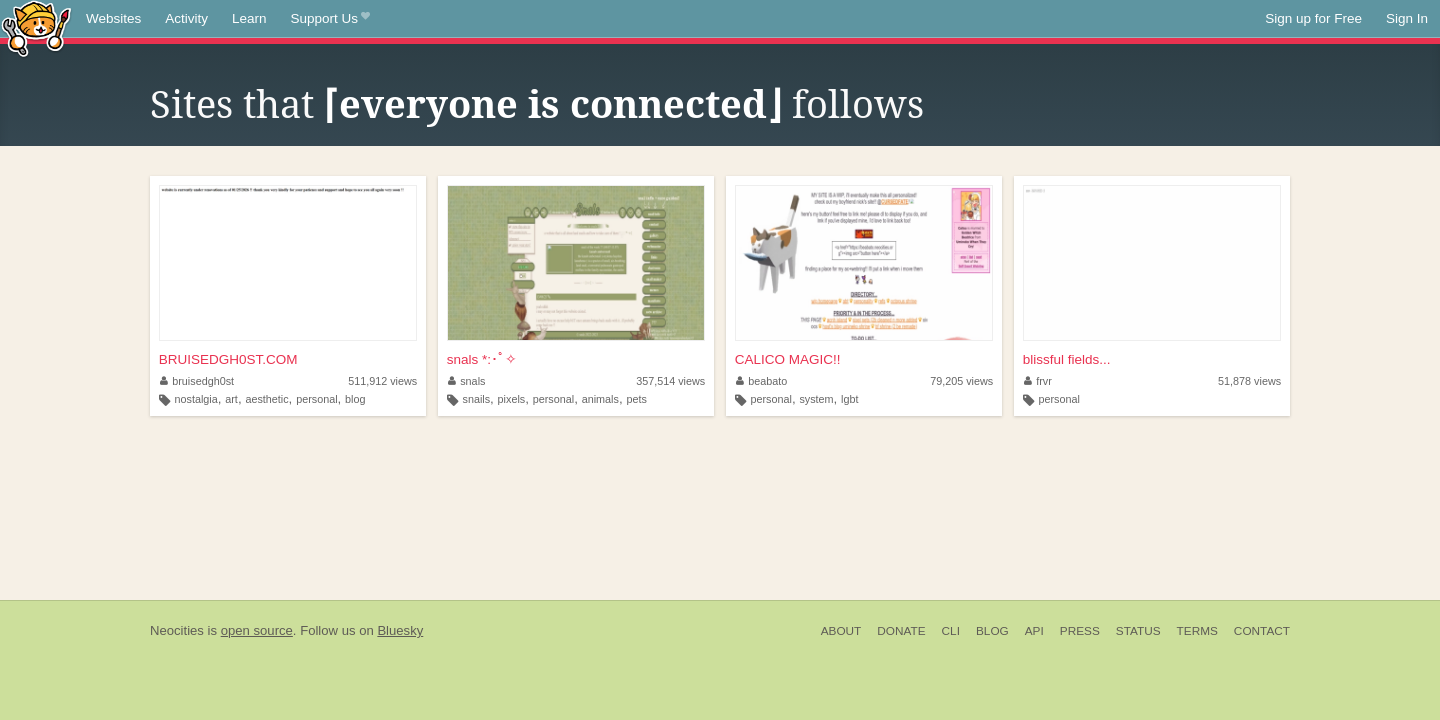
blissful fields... (1067, 359)
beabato (762, 381)
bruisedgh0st (197, 381)
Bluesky (400, 630)
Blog (992, 631)
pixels (512, 399)
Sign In (1407, 18)
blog (355, 399)
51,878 (1249, 381)
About (841, 631)
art (231, 399)
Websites (113, 18)
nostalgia (196, 399)
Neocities (177, 630)
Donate (901, 631)
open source (257, 630)
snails (476, 399)
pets (636, 399)
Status (1138, 631)
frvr (1038, 381)
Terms (1197, 631)
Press (1080, 631)
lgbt (849, 399)
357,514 (670, 381)
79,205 (961, 381)
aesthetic (266, 399)
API (1034, 631)
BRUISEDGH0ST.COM (228, 359)
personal (316, 399)
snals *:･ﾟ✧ (482, 359)
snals (467, 381)
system (816, 399)
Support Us (330, 19)
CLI (951, 631)
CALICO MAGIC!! (788, 359)
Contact (1262, 631)
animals (600, 399)
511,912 (382, 381)
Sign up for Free (1313, 18)
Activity (186, 18)
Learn (249, 18)
